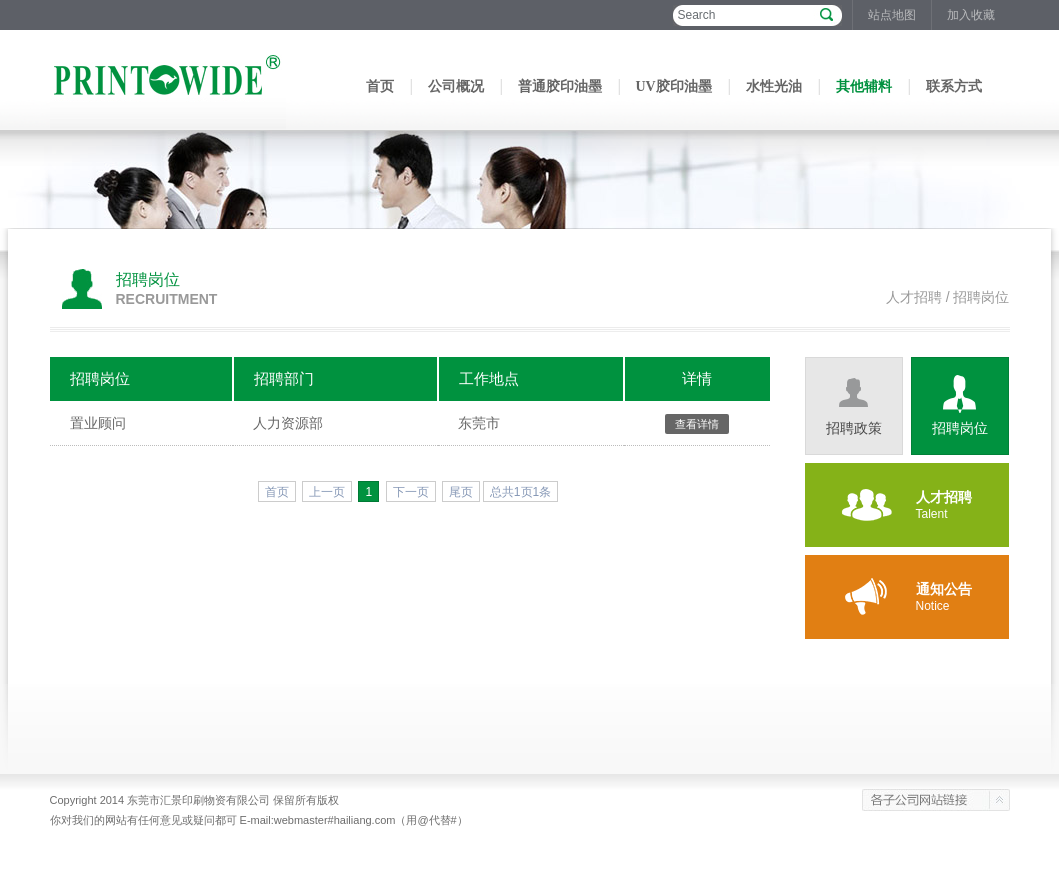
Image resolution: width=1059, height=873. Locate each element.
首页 (380, 86)
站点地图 (892, 15)
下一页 (411, 492)
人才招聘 (914, 297)
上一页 (327, 492)
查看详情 (697, 424)
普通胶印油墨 (560, 86)
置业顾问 (98, 423)
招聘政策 (854, 428)
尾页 (461, 492)
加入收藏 (971, 15)
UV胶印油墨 (674, 86)
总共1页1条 (520, 492)
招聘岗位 (960, 428)
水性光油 (774, 86)
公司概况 (456, 86)
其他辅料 (864, 86)
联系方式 (954, 86)
